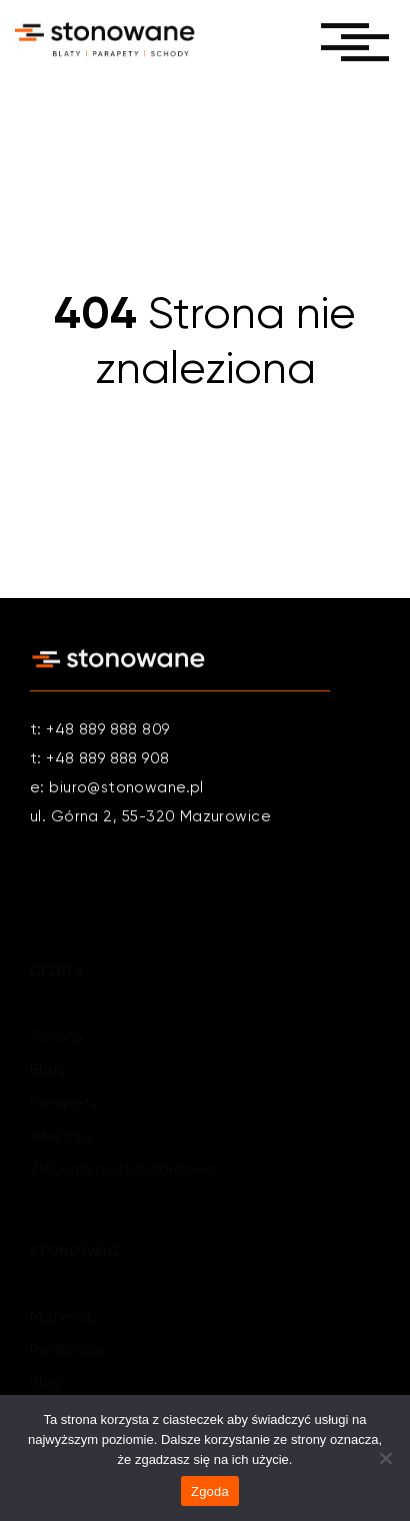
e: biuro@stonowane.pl (117, 788)
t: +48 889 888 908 (100, 759)
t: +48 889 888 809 (100, 730)
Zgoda (210, 1491)
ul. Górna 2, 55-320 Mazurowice (150, 817)
